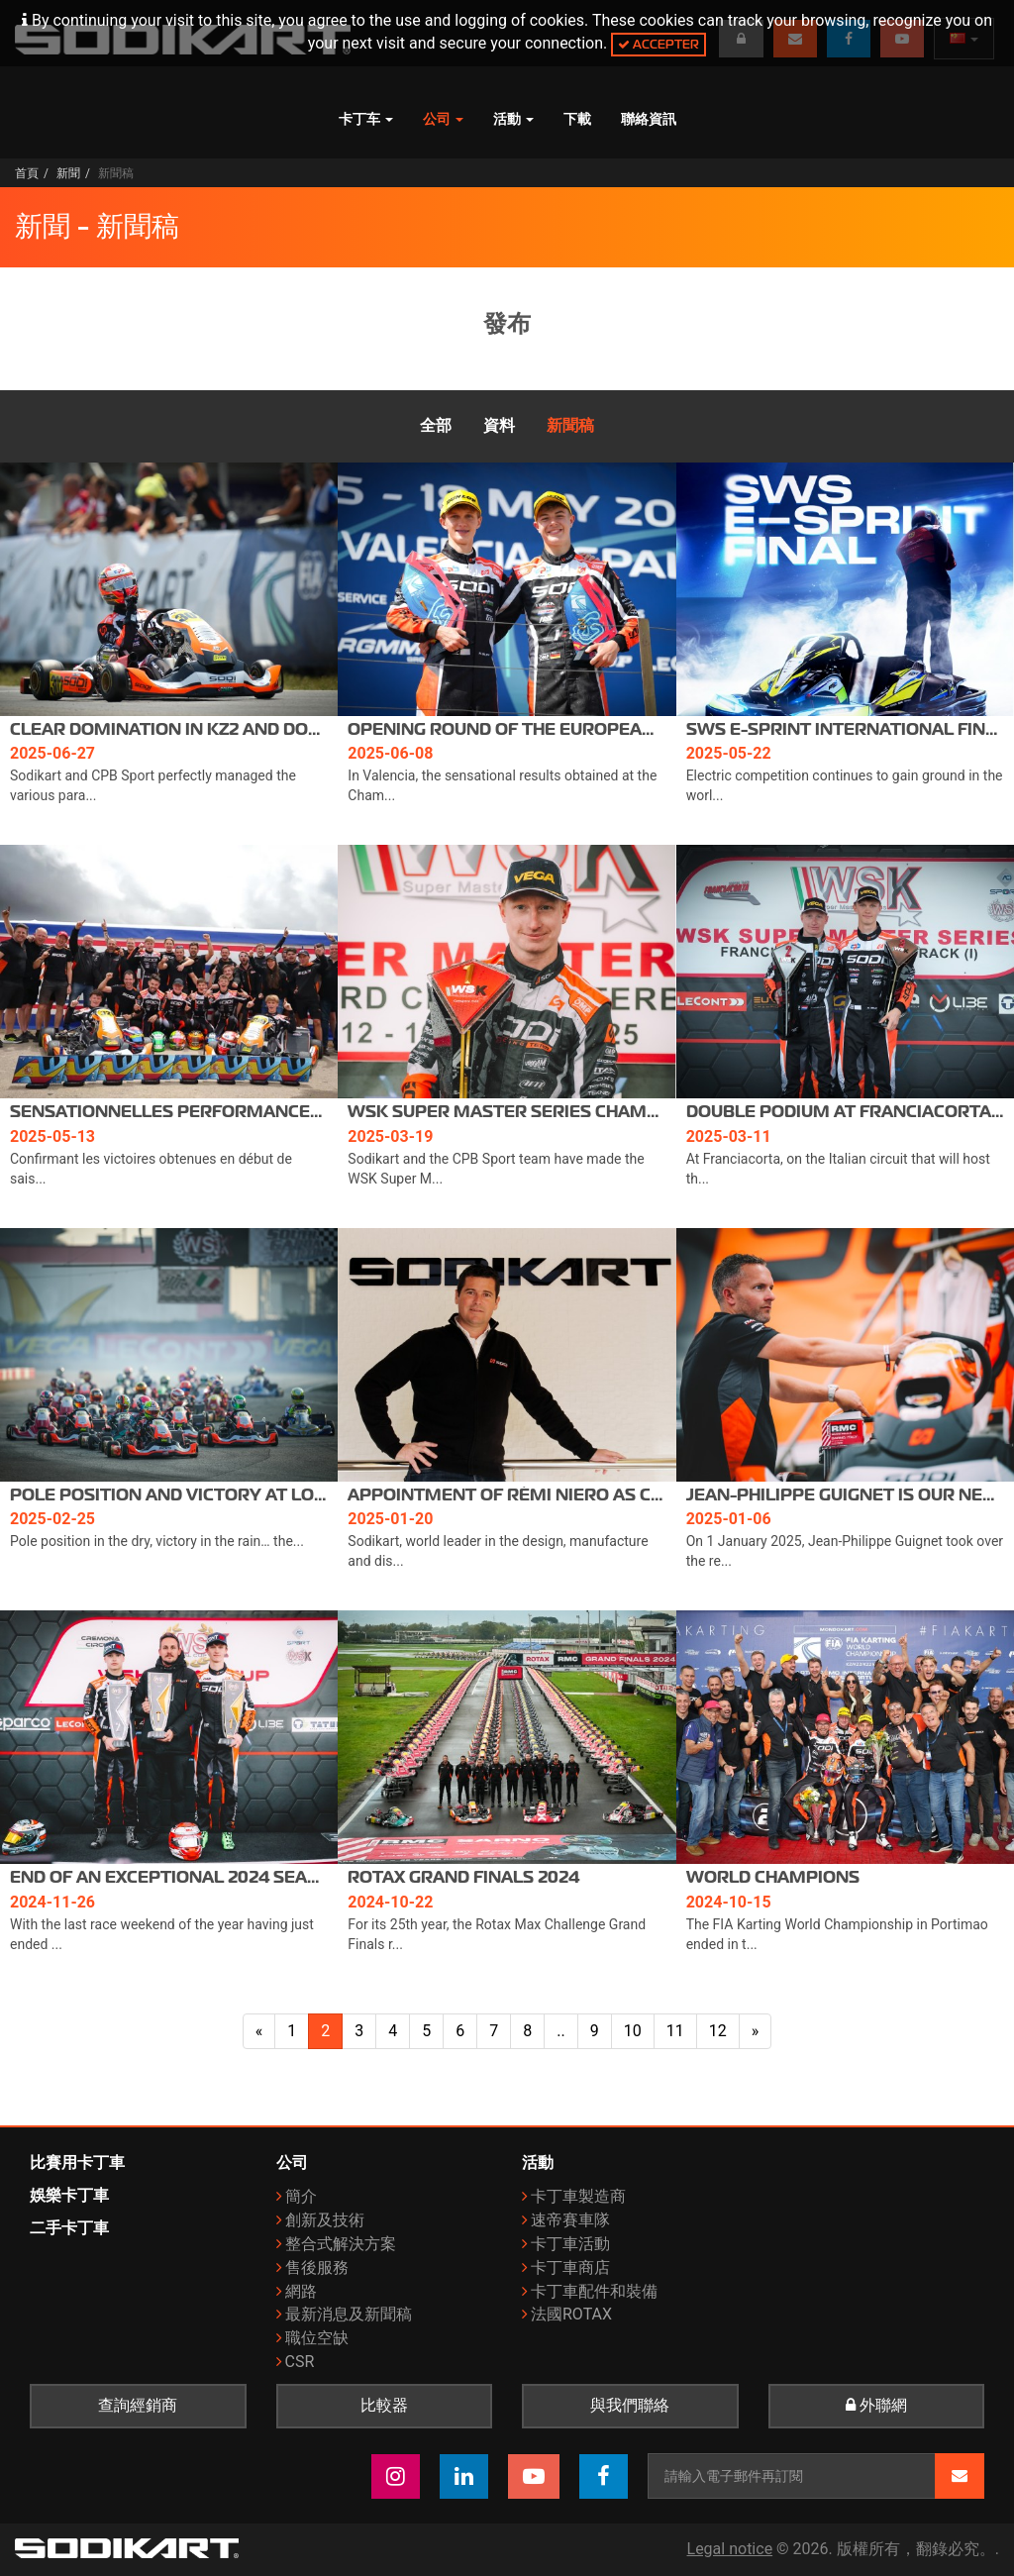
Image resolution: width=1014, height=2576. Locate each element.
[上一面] (259, 2031)
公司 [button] (443, 119)
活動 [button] (513, 119)
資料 (499, 425)
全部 (436, 425)
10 (633, 2030)
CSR (300, 2361)
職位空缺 (317, 2337)
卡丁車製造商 (578, 2196)
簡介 (301, 2196)
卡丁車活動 (570, 2243)
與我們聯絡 (629, 2406)
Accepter (658, 44)
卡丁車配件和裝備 (594, 2291)
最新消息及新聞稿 (348, 2314)
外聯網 (876, 2406)
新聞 (68, 173)
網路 (301, 2291)
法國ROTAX (571, 2314)
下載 (577, 119)
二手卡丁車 (69, 2227)
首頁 (27, 173)
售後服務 (317, 2267)
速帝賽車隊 (570, 2220)
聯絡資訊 (648, 119)
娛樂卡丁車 (69, 2195)
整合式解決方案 (340, 2243)
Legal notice (730, 2548)
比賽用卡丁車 (77, 2162)
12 (718, 2030)
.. (560, 2030)
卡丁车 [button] (366, 119)
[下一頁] (755, 2031)
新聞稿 (570, 425)
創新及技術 (324, 2220)
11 (675, 2030)
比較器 (384, 2406)
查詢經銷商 (137, 2406)
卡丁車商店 (570, 2267)
